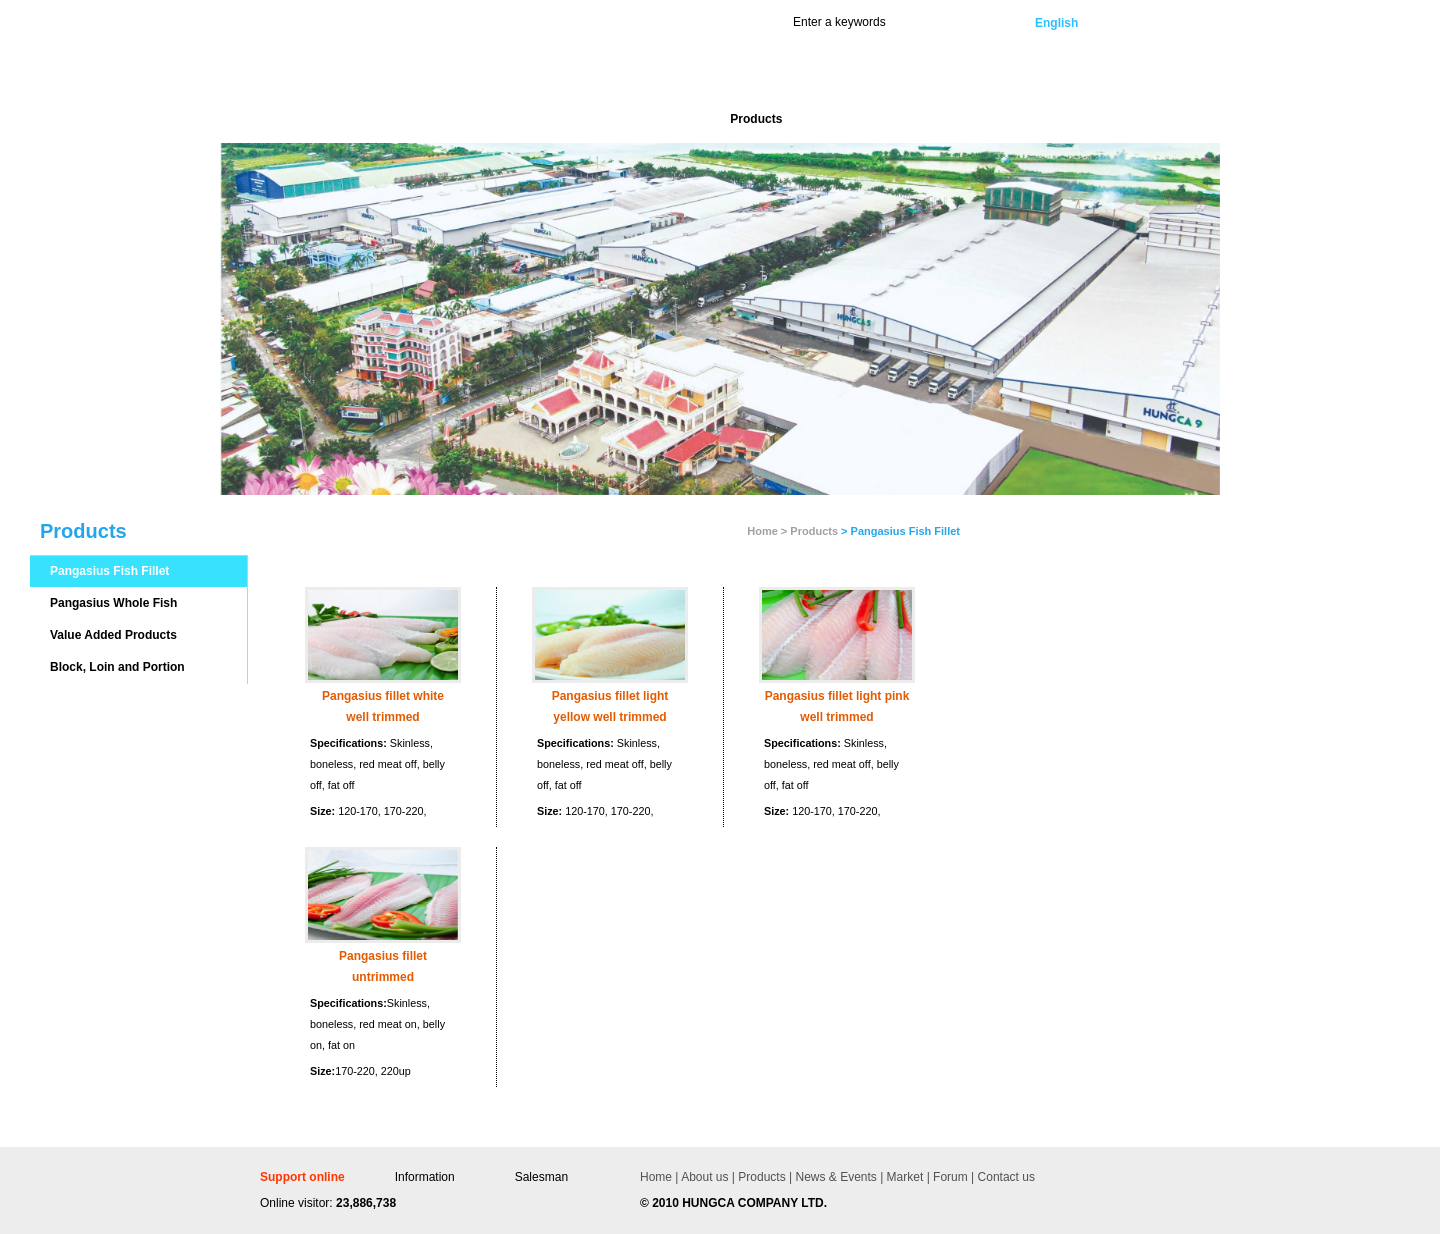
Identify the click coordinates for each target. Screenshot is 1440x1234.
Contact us (1004, 1177)
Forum (949, 1177)
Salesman (541, 1177)
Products (814, 531)
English (1056, 23)
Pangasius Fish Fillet (109, 571)
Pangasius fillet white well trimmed (383, 706)
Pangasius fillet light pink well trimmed (837, 706)
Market (903, 1177)
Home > (767, 531)
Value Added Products (113, 635)
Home (656, 1177)
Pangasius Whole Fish (113, 603)
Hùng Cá (397, 71)
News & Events (834, 1177)
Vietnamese (1141, 23)
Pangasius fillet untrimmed (383, 966)
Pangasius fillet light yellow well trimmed (610, 706)
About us (704, 1177)
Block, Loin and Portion (117, 667)
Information (425, 1177)
